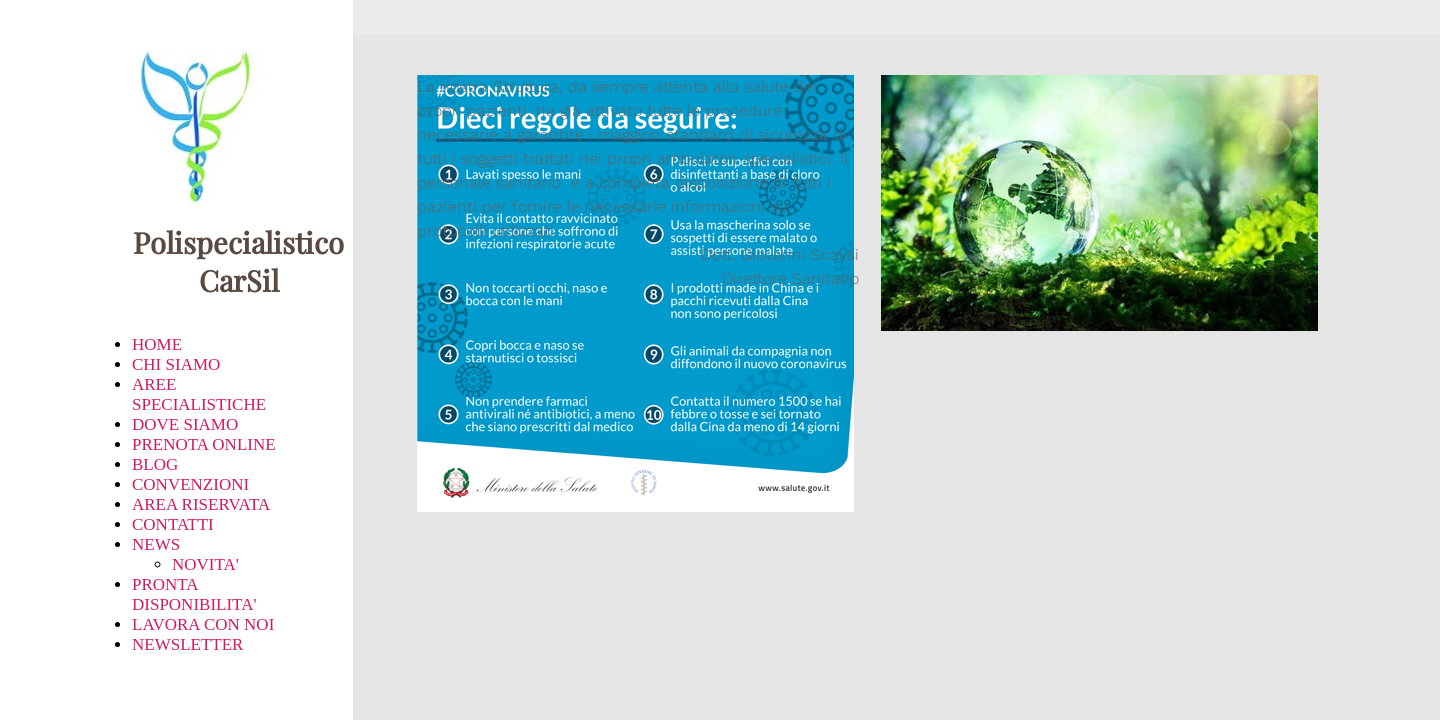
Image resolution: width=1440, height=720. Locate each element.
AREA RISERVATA (201, 504)
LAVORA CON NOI (203, 624)
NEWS (156, 544)
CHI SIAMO (176, 364)
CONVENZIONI (190, 484)
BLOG (155, 464)
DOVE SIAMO (185, 424)
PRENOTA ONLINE (204, 444)
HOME (157, 344)
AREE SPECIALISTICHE (199, 394)
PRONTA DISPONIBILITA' (194, 594)
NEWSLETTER (187, 644)
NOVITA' (205, 564)
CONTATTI (173, 524)
